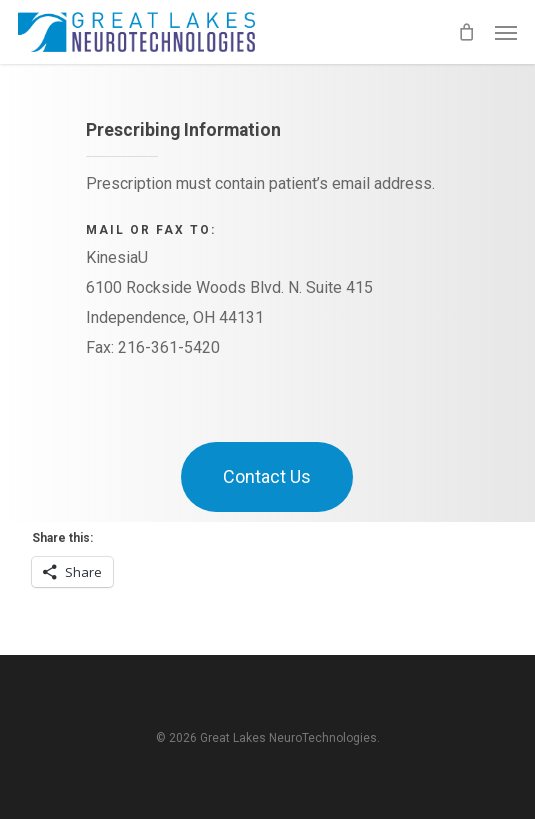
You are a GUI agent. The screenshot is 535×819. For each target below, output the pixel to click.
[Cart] (466, 32)
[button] (506, 32)
